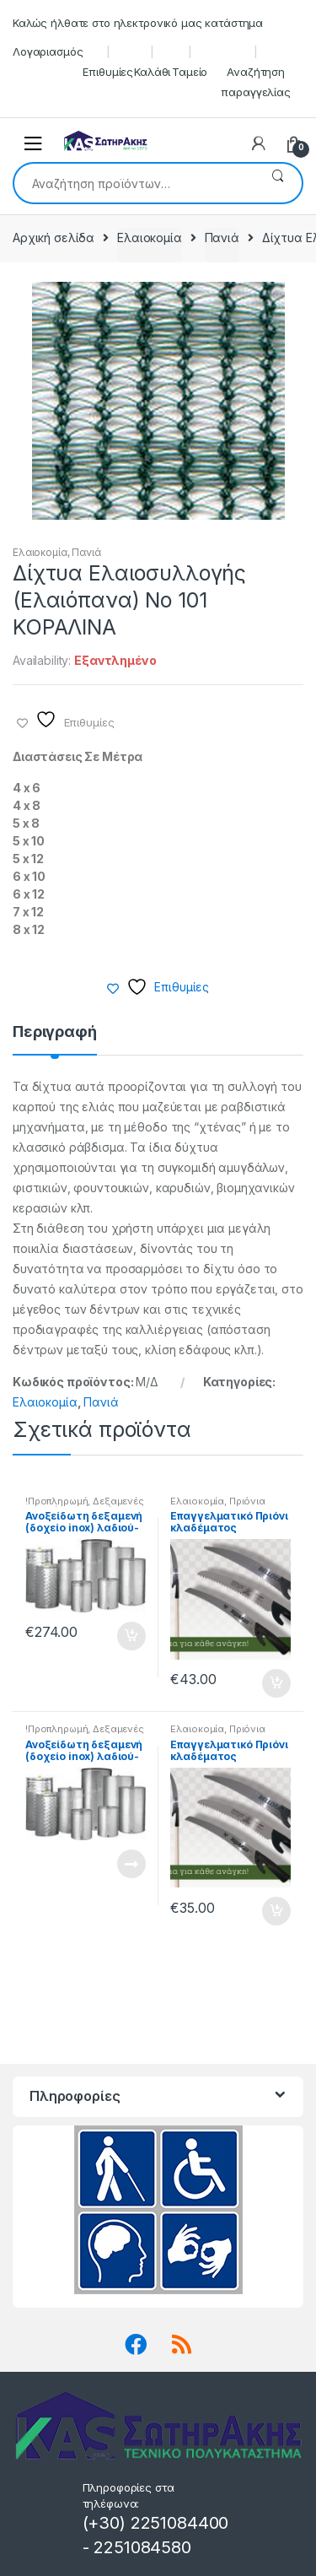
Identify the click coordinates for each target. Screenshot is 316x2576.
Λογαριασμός (48, 51)
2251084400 (180, 2523)
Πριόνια (247, 1501)
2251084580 (142, 2547)
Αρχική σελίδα (53, 237)
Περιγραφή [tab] (55, 1032)
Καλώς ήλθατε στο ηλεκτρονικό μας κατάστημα (138, 23)
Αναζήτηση (278, 183)
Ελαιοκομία (149, 237)
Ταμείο (189, 71)
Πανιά (222, 237)
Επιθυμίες (108, 71)
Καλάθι (152, 71)
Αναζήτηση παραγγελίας (255, 82)
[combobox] (134, 183)
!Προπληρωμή (56, 1501)
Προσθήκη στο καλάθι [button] (130, 1636)
